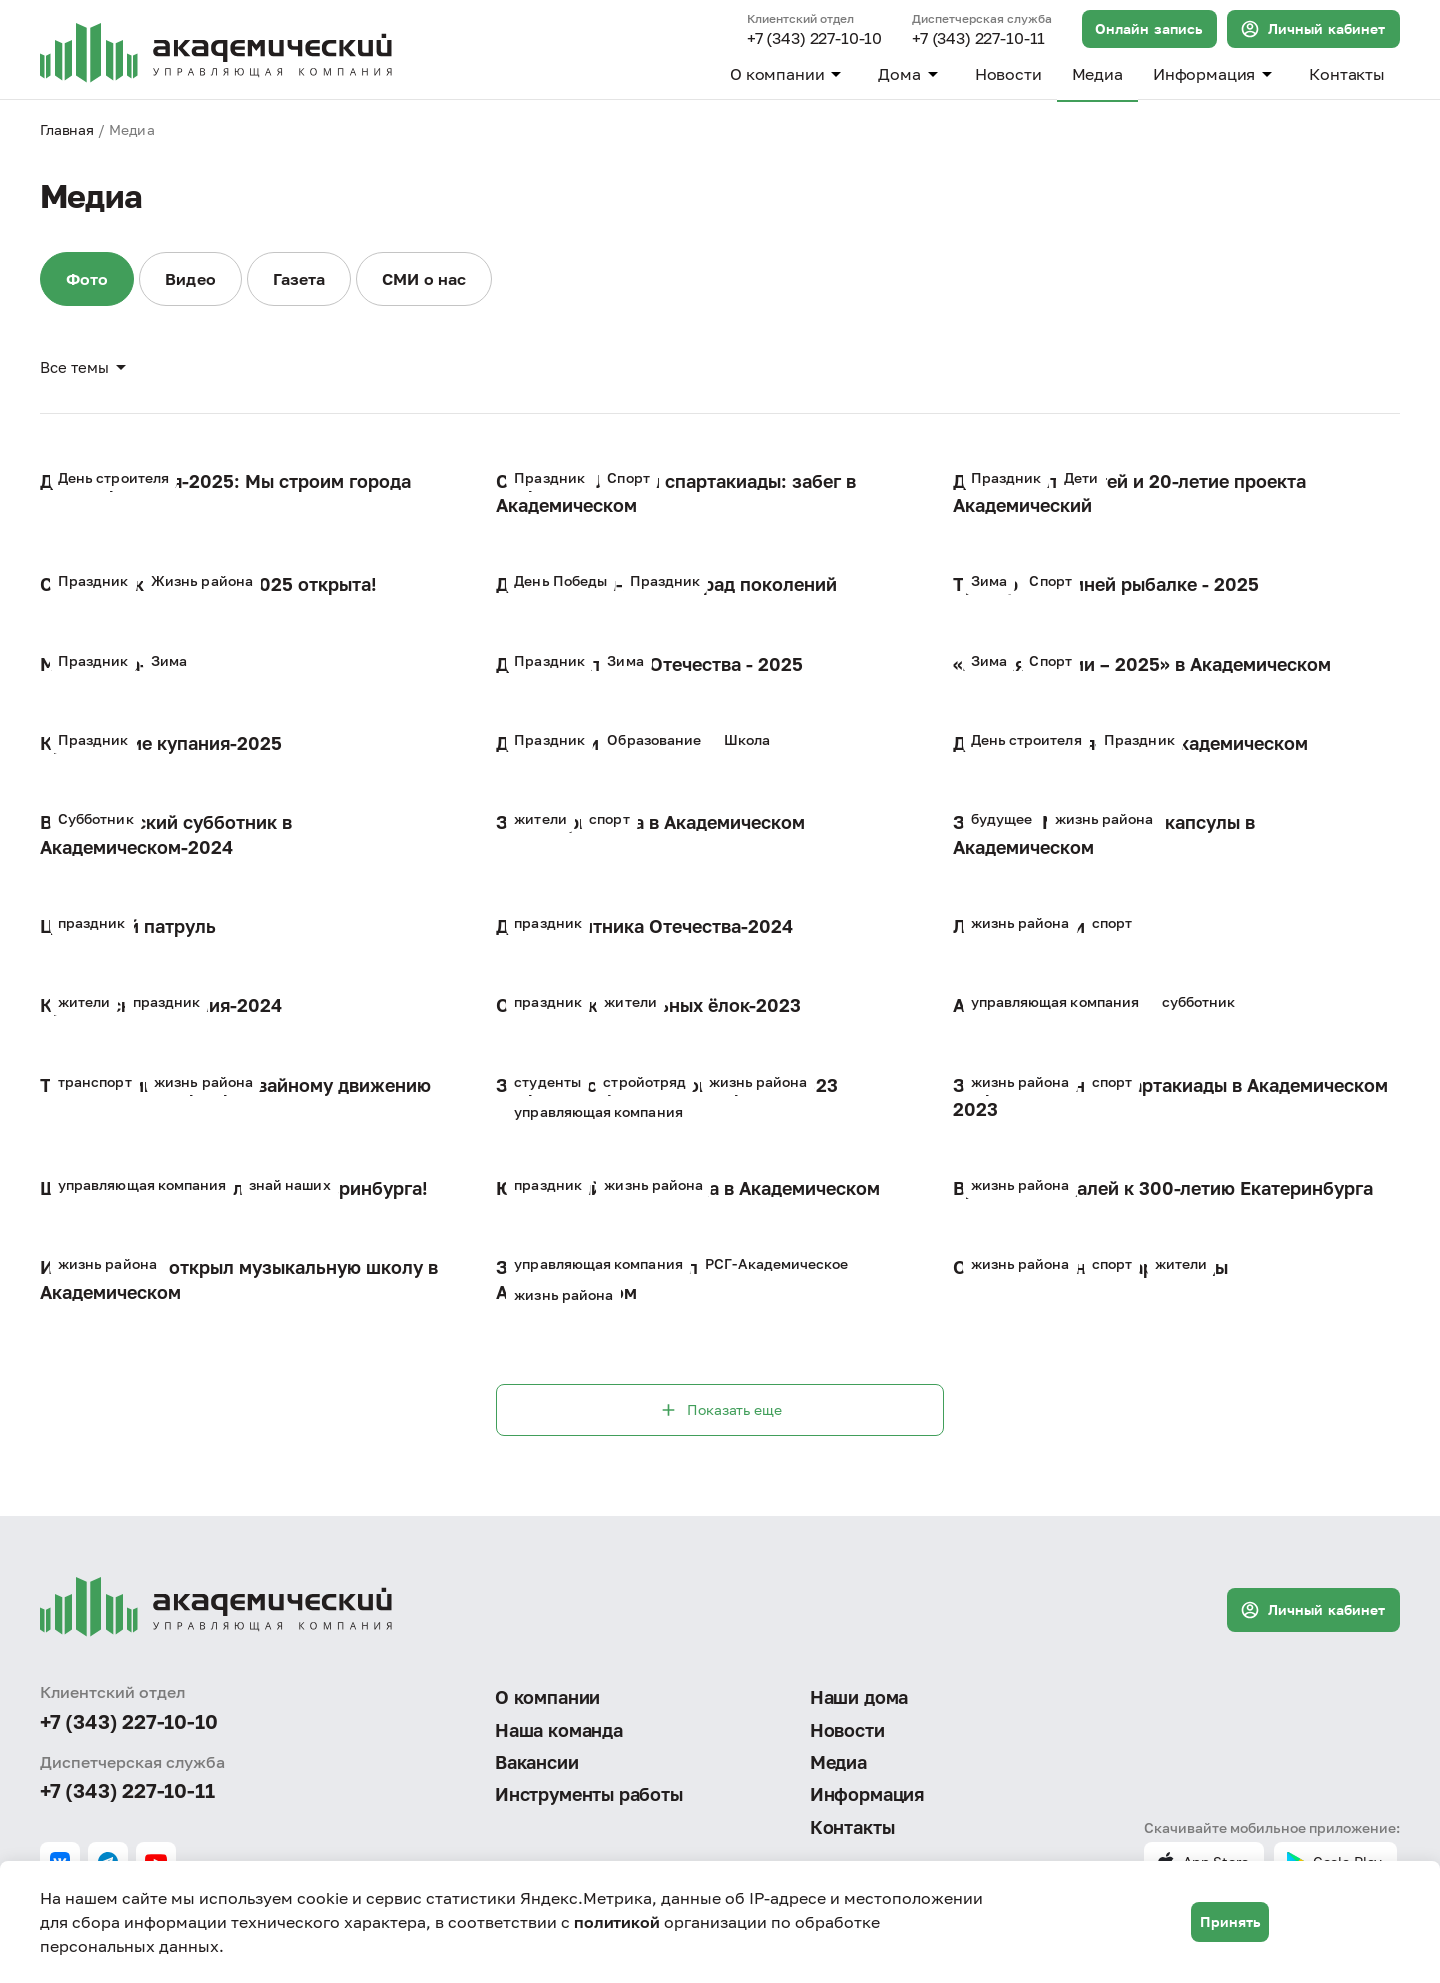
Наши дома (859, 1697)
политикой (617, 1922)
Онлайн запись (1148, 28)
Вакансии (537, 1762)
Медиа (1097, 74)
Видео (190, 279)
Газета (299, 279)
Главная (67, 129)
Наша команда (559, 1730)
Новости (1008, 74)
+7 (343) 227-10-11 (978, 39)
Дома (911, 74)
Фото (87, 279)
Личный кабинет (1312, 29)
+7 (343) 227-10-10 (814, 39)
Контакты (1347, 74)
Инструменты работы (589, 1794)
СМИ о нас (424, 279)
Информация (1216, 74)
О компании (789, 74)
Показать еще (719, 1410)
